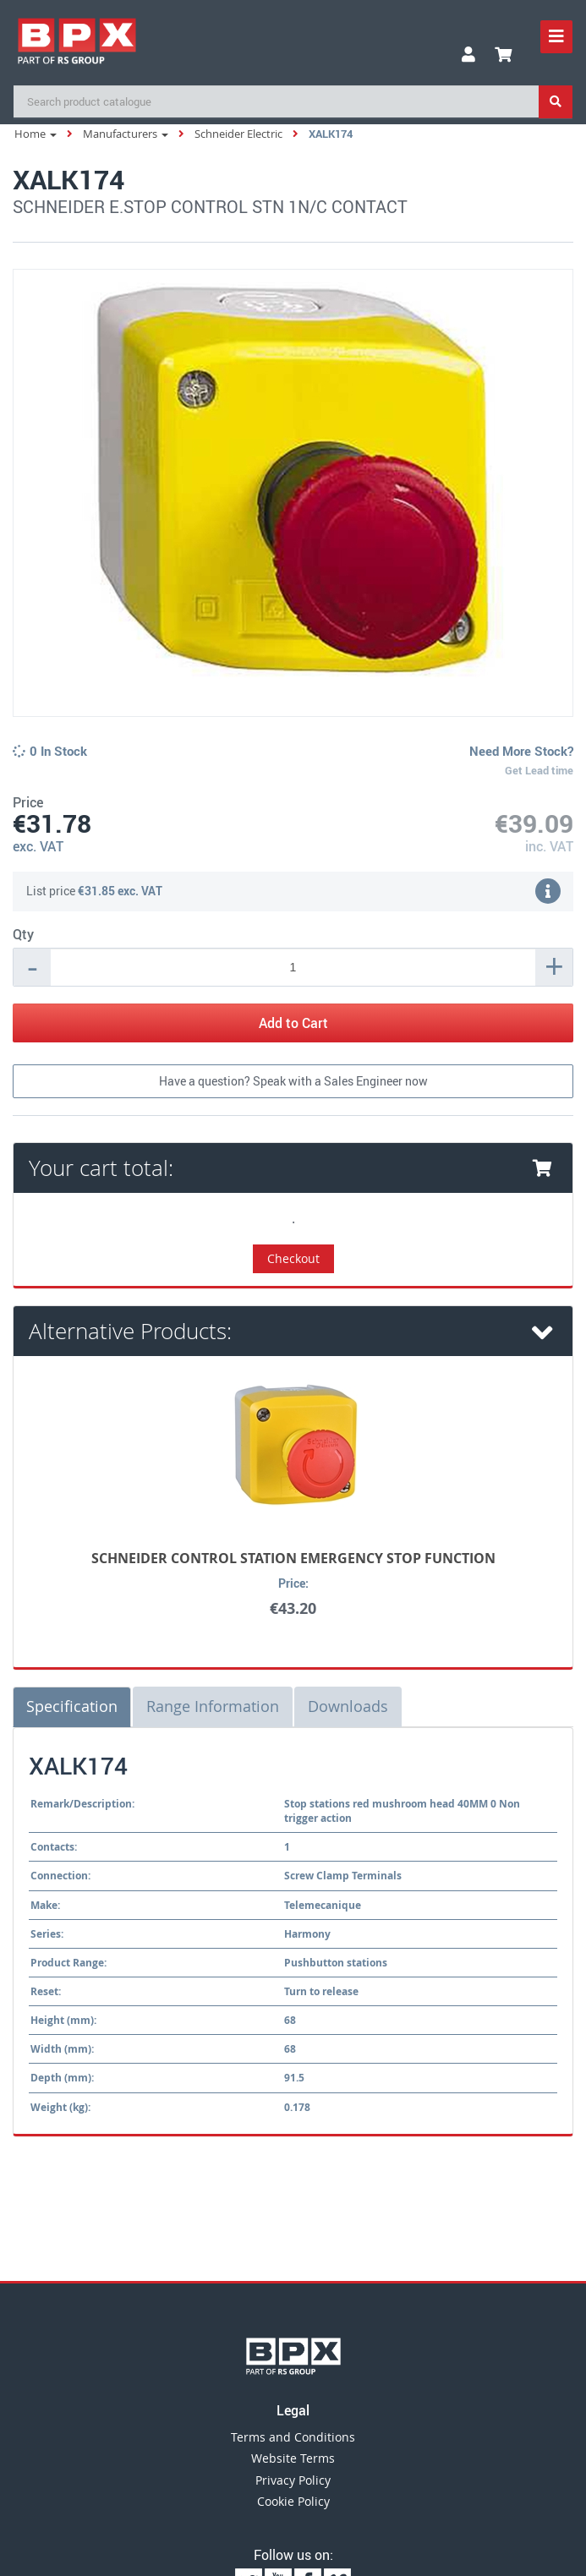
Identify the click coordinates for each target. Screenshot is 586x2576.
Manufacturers (125, 133)
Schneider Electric (238, 133)
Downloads (348, 1706)
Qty (23, 934)
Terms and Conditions (293, 2437)
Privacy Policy (293, 2480)
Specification (72, 1706)
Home (35, 133)
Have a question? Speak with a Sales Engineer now (293, 1081)
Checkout (293, 1258)
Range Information (212, 1706)
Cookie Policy (293, 2501)
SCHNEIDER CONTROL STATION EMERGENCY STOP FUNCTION (293, 1558)
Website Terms (293, 2458)
